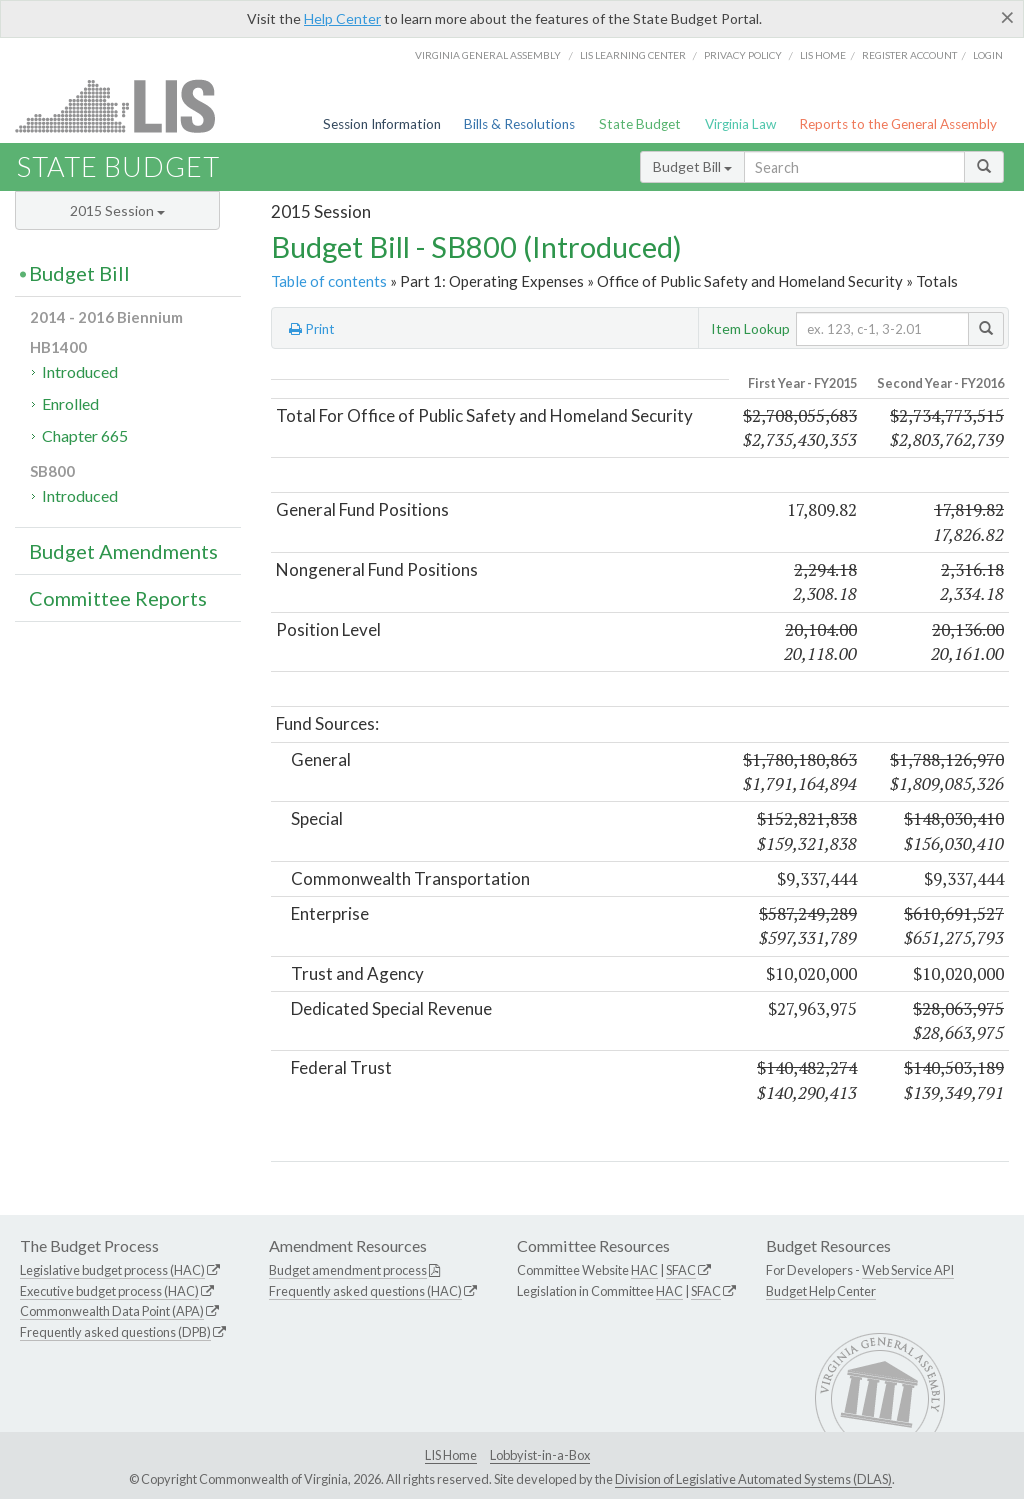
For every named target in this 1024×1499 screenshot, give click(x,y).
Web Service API (908, 1270)
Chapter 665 (85, 435)
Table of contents (329, 281)
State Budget (640, 124)
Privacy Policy (743, 55)
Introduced (80, 371)
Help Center (342, 18)
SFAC (681, 1270)
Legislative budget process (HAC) (112, 1270)
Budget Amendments (123, 551)
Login (988, 55)
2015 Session (117, 210)
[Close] (1007, 17)
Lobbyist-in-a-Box (540, 1455)
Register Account (909, 55)
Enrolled (70, 403)
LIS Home (451, 1455)
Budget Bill (692, 166)
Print (312, 329)
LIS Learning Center (633, 55)
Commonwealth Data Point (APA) (112, 1311)
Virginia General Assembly (488, 55)
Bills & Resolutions (519, 124)
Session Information (382, 124)
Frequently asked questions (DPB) (115, 1332)
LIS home (823, 55)
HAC (644, 1270)
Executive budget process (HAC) (109, 1291)
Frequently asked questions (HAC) (365, 1291)
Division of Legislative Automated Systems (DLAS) (753, 1479)
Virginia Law (740, 124)
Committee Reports (118, 598)
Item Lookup (750, 328)
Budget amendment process (348, 1270)
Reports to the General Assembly (898, 124)
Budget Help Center (821, 1291)
